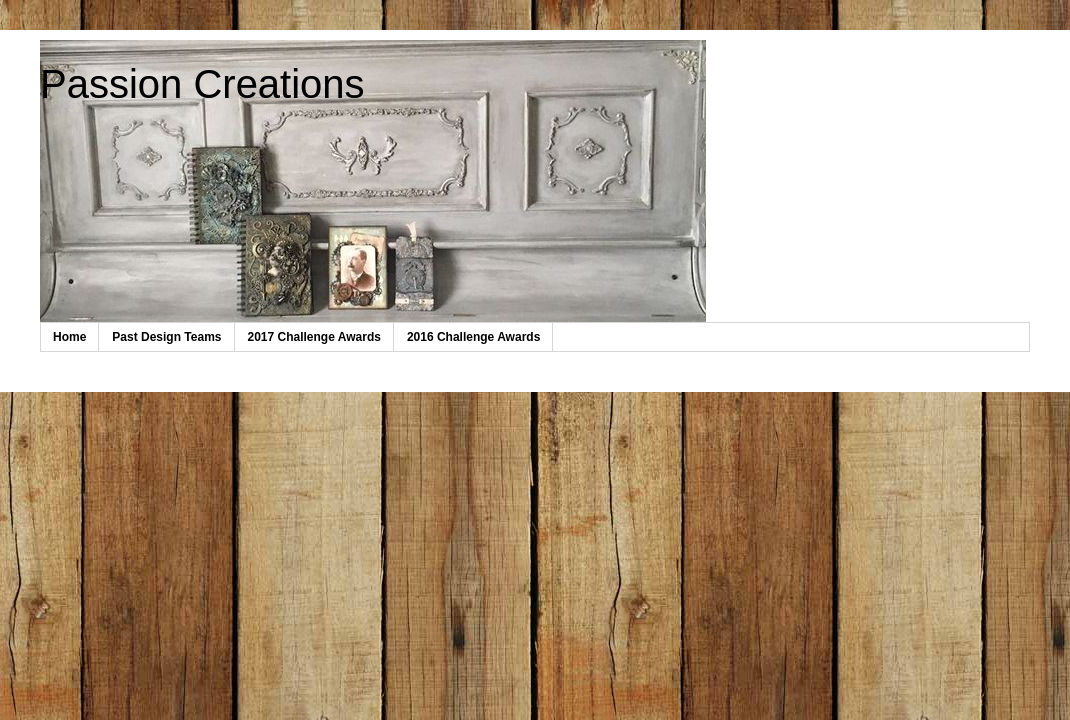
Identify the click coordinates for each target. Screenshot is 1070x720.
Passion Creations (202, 84)
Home (69, 337)
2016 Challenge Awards (473, 337)
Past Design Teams (166, 337)
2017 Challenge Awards (314, 337)
